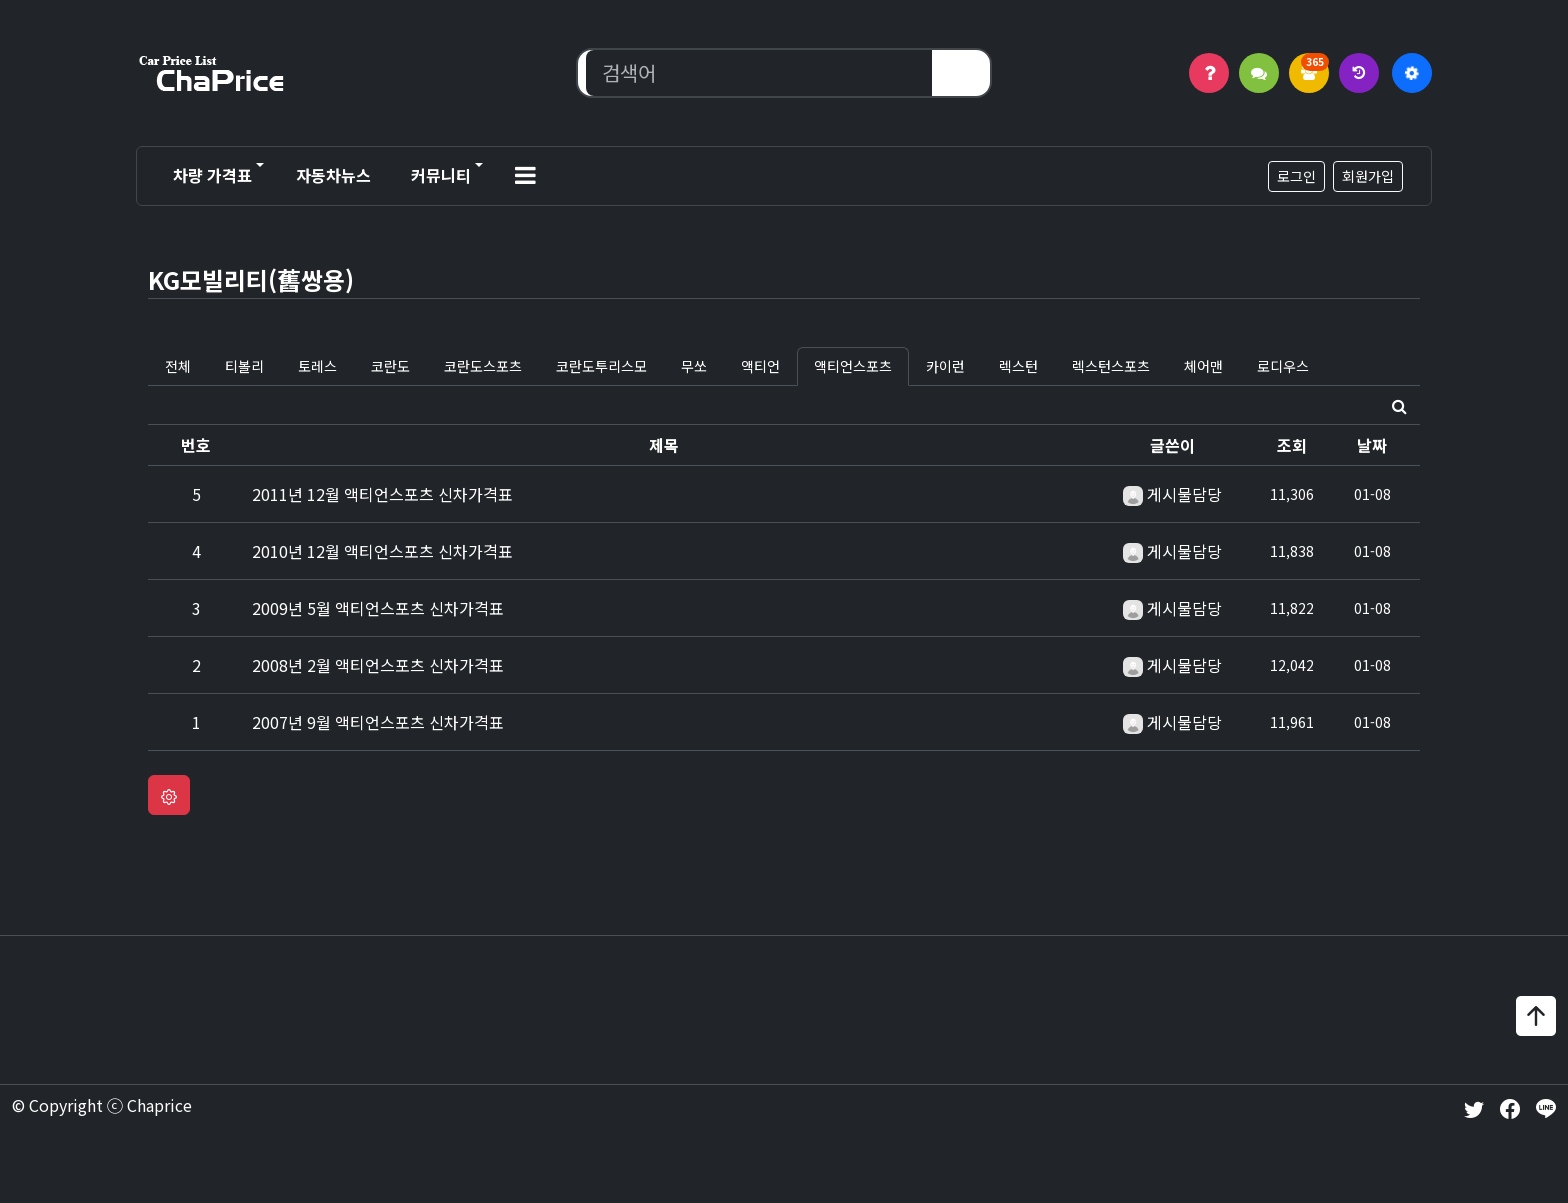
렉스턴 (1018, 366)
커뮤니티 (441, 175)
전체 (178, 366)
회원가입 (1368, 176)
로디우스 (1283, 366)
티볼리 (244, 366)
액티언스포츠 (853, 366)
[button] (525, 176)
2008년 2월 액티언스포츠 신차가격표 (378, 665)
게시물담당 (1184, 494)
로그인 (1296, 176)
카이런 (945, 366)
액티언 (760, 366)
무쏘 (694, 366)
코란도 (390, 366)
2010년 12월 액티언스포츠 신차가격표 (382, 551)
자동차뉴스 (333, 175)
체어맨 (1203, 366)
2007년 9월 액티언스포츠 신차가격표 (378, 722)
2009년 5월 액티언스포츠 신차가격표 (378, 608)
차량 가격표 (212, 175)
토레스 (317, 366)
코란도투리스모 (601, 366)
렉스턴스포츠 (1111, 366)
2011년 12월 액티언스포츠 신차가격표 (382, 494)
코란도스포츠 (483, 366)
